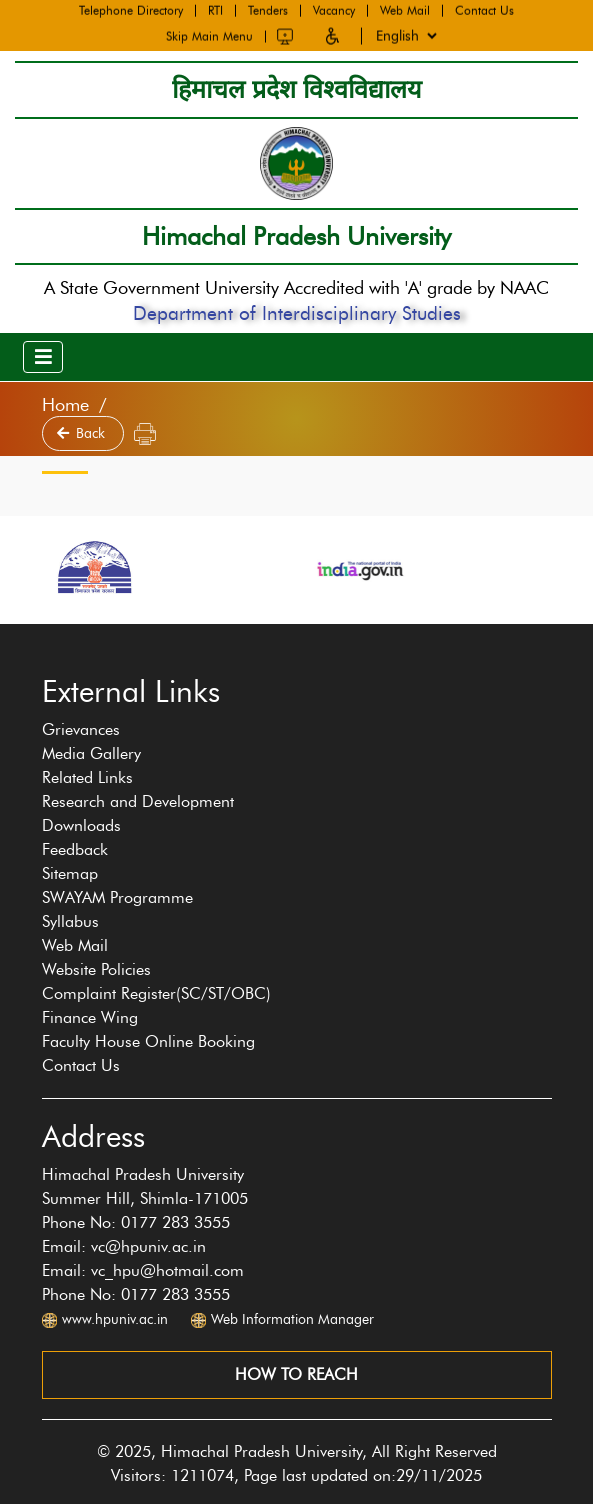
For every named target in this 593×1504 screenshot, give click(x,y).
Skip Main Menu (209, 35)
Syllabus (70, 921)
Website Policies (96, 969)
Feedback (75, 849)
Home (65, 405)
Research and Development (138, 801)
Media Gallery (91, 753)
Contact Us (484, 10)
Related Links (87, 777)
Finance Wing (90, 1017)
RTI (215, 10)
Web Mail (405, 10)
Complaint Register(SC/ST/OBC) (156, 993)
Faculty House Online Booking (148, 1041)
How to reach (296, 1374)
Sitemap (70, 873)
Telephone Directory (131, 10)
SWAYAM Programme (117, 897)
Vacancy (334, 10)
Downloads (81, 825)
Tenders (268, 10)
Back (83, 433)
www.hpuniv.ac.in (115, 1319)
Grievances (81, 729)
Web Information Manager (292, 1319)
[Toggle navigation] (43, 357)
